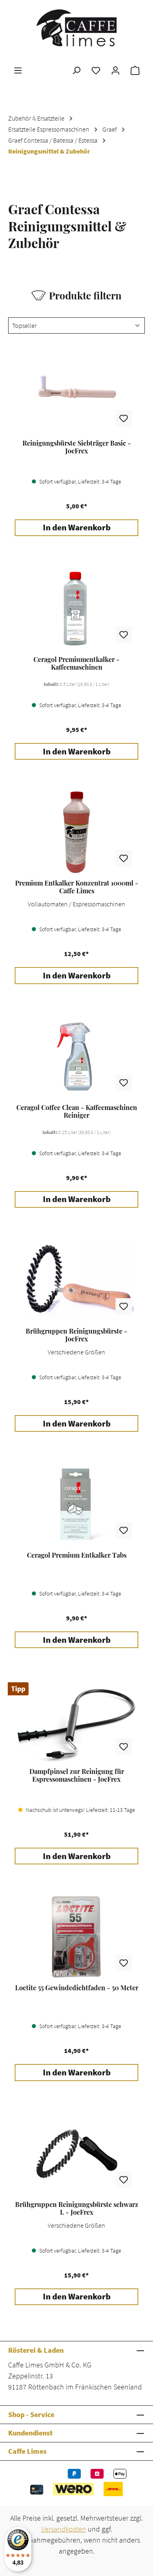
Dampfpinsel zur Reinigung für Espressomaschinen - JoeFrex (76, 1775)
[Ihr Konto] (115, 70)
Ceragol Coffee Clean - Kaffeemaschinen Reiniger (76, 1111)
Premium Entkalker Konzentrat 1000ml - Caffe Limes (76, 887)
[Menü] (18, 70)
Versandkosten (63, 2529)
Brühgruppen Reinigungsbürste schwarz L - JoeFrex (76, 2208)
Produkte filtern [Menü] (76, 295)
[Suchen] (76, 70)
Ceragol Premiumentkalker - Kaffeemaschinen (76, 663)
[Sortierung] (76, 325)
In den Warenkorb (77, 527)
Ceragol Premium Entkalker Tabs (76, 1555)
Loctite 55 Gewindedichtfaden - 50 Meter (76, 1988)
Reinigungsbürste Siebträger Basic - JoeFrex (76, 447)
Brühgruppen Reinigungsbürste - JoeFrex (76, 1335)
